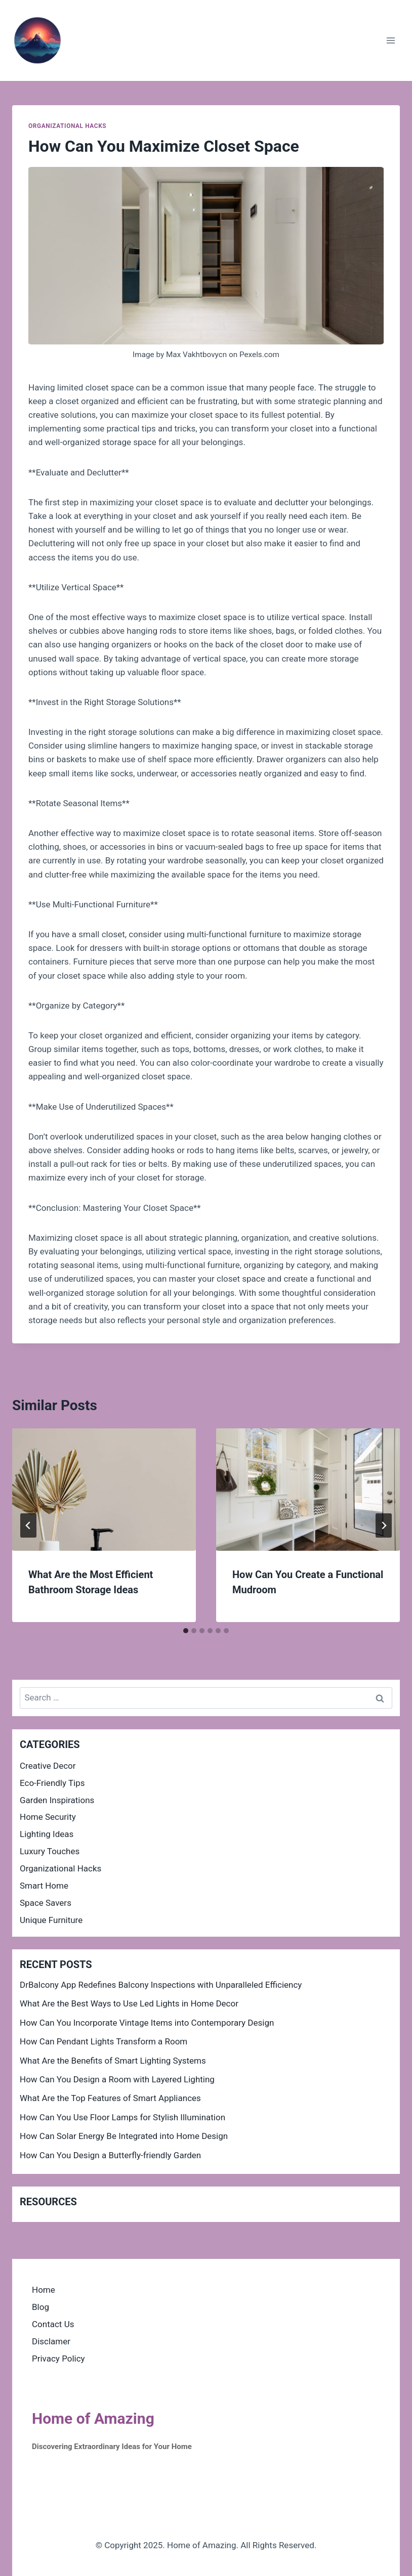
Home (43, 2290)
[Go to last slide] (28, 1525)
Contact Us (53, 2324)
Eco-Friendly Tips (52, 1783)
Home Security (48, 1817)
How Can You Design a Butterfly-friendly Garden (110, 2155)
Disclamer (51, 2341)
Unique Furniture (51, 1920)
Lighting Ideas (46, 1834)
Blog (40, 2307)
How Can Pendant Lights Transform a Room (103, 2041)
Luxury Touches (49, 1851)
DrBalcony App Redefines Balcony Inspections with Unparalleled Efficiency (161, 1985)
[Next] (384, 1525)
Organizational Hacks (67, 125)
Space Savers (45, 1903)
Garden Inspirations (57, 1800)
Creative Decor (48, 1766)
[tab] (185, 1630)
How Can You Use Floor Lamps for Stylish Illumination (122, 2117)
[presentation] (104, 1489)
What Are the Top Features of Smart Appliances (110, 2098)
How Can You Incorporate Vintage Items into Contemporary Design (147, 2023)
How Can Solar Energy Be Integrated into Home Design (124, 2136)
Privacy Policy (58, 2358)
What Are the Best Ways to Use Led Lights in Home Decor (129, 2003)
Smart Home (44, 1886)
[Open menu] (390, 40)
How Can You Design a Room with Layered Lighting (117, 2079)
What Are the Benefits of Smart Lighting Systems (113, 2061)
